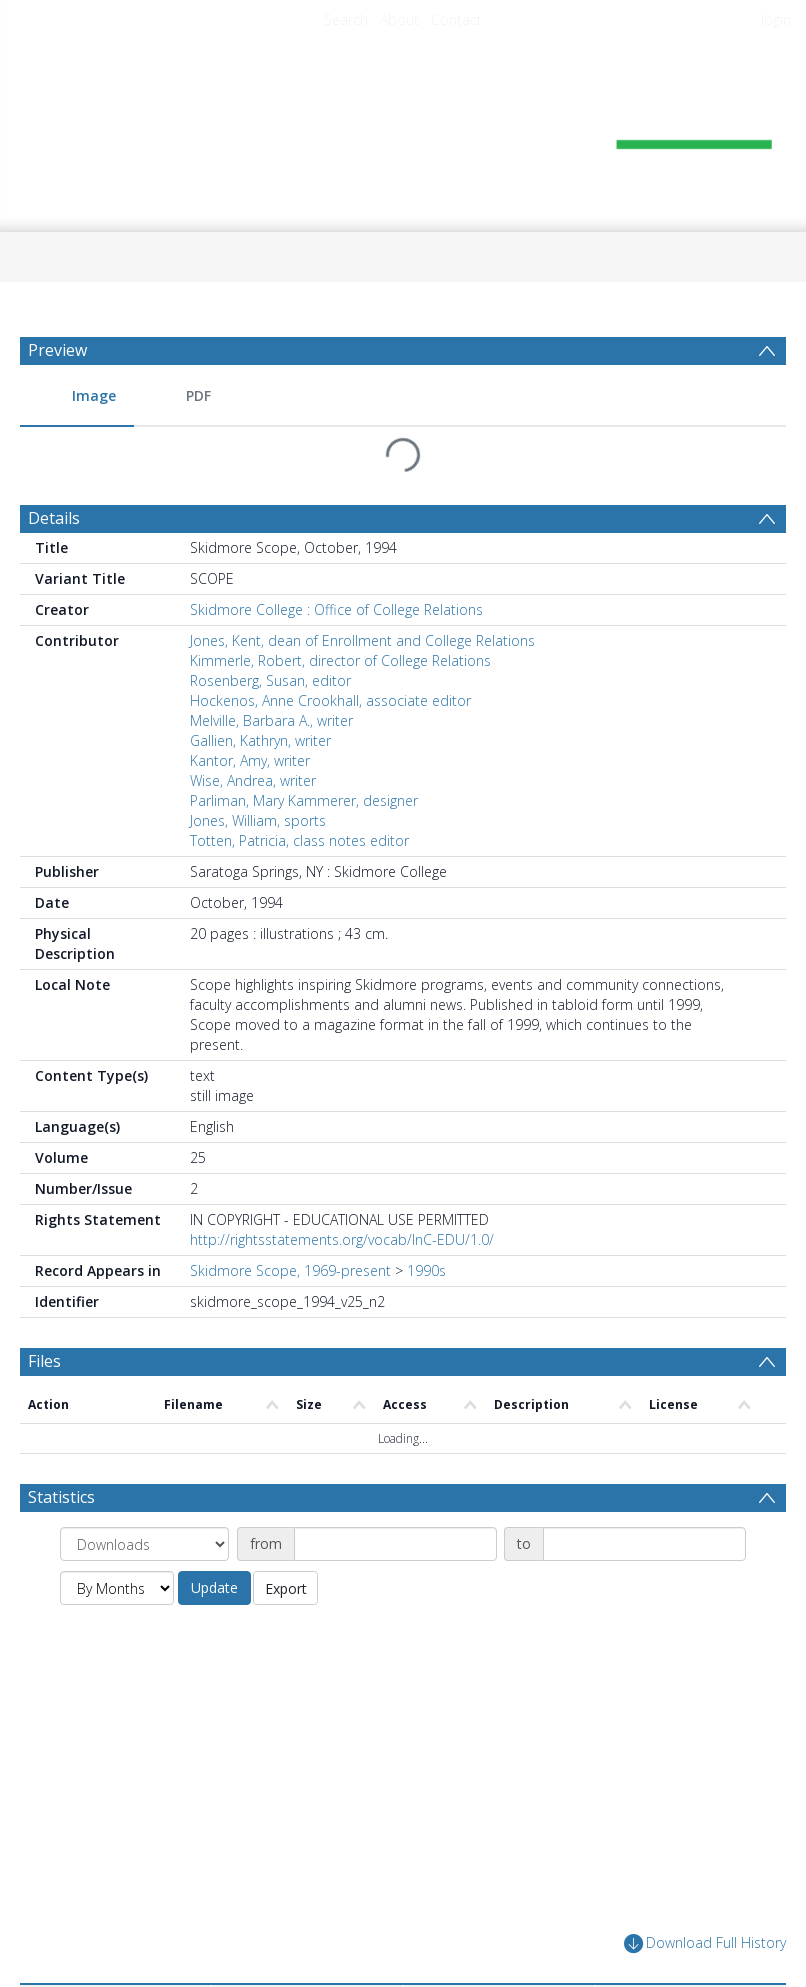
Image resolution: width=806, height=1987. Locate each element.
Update (214, 1587)
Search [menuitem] (346, 19)
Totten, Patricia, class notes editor (299, 840)
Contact (456, 19)
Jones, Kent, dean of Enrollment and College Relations (362, 640)
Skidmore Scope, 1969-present (290, 1270)
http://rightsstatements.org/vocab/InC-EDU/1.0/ (342, 1239)
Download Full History (705, 1943)
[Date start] (395, 1544)
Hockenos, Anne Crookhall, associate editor (330, 700)
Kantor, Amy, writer (250, 760)
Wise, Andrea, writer (253, 780)
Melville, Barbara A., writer (271, 720)
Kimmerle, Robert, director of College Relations (340, 660)
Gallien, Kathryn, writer (260, 740)
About (399, 19)
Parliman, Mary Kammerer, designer (304, 800)
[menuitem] (77, 396)
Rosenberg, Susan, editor (270, 680)
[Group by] (144, 1544)
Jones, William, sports (258, 820)
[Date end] (644, 1544)
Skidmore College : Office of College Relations (336, 609)
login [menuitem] (776, 19)
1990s (426, 1270)
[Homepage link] (402, 126)
